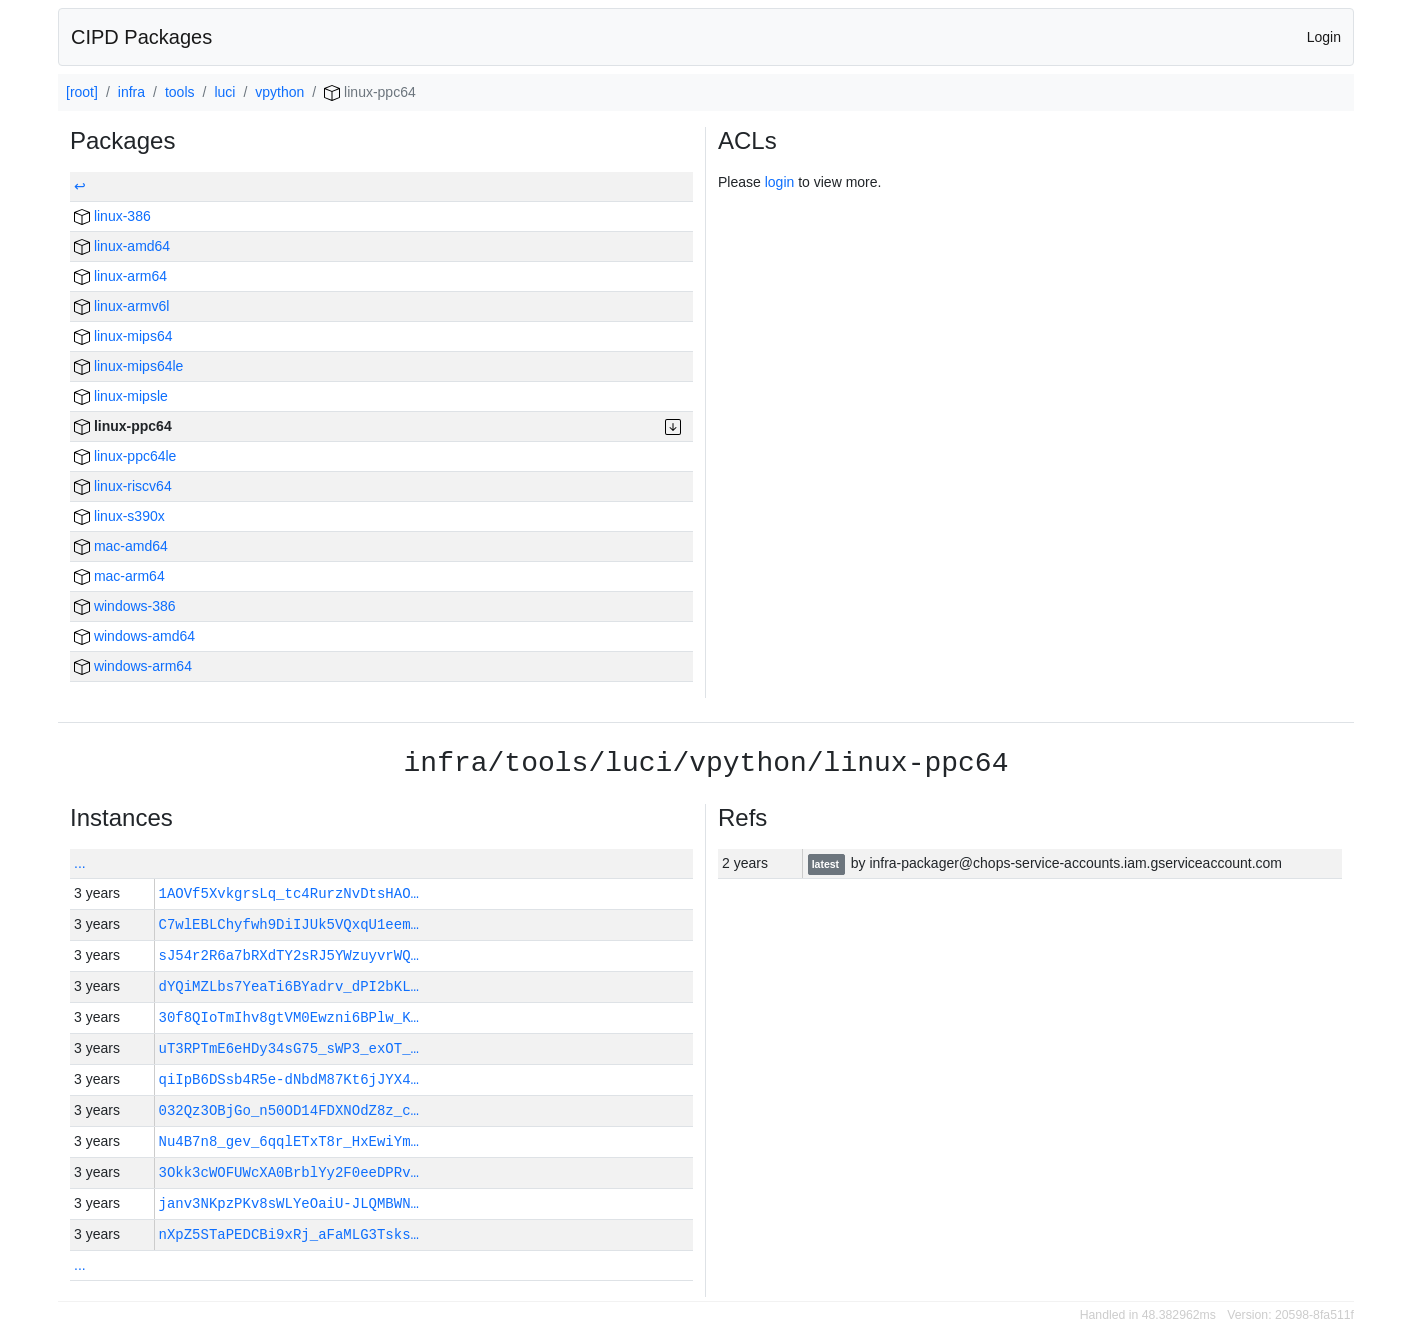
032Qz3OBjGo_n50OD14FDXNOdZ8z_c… (289, 1110)
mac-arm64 (119, 576)
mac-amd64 (121, 546)
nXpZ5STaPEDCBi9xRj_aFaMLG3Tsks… (289, 1234)
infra (131, 92)
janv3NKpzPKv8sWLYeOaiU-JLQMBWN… (289, 1203)
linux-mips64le (128, 366)
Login (1324, 37)
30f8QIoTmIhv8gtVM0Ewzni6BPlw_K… (289, 1017)
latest (827, 864)
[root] (82, 92)
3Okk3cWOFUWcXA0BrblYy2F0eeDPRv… (289, 1172)
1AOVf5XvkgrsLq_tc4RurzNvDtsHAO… (289, 893)
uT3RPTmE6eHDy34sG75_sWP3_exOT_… (289, 1048)
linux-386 (112, 216)
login (780, 182)
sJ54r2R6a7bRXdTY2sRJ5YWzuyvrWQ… (289, 955)
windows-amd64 (134, 636)
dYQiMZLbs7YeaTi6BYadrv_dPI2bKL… (289, 986)
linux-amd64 (122, 246)
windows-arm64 (133, 666)
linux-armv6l (121, 306)
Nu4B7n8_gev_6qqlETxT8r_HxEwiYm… (289, 1141)
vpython (279, 92)
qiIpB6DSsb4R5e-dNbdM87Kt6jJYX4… (289, 1079)
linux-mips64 (123, 336)
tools (180, 92)
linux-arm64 (120, 276)
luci (224, 92)
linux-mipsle (121, 396)
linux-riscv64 (123, 486)
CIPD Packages (141, 37)
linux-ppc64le (125, 456)
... (80, 863)
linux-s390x (119, 516)
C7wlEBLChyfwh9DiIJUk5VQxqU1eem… (289, 924)
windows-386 (125, 606)
